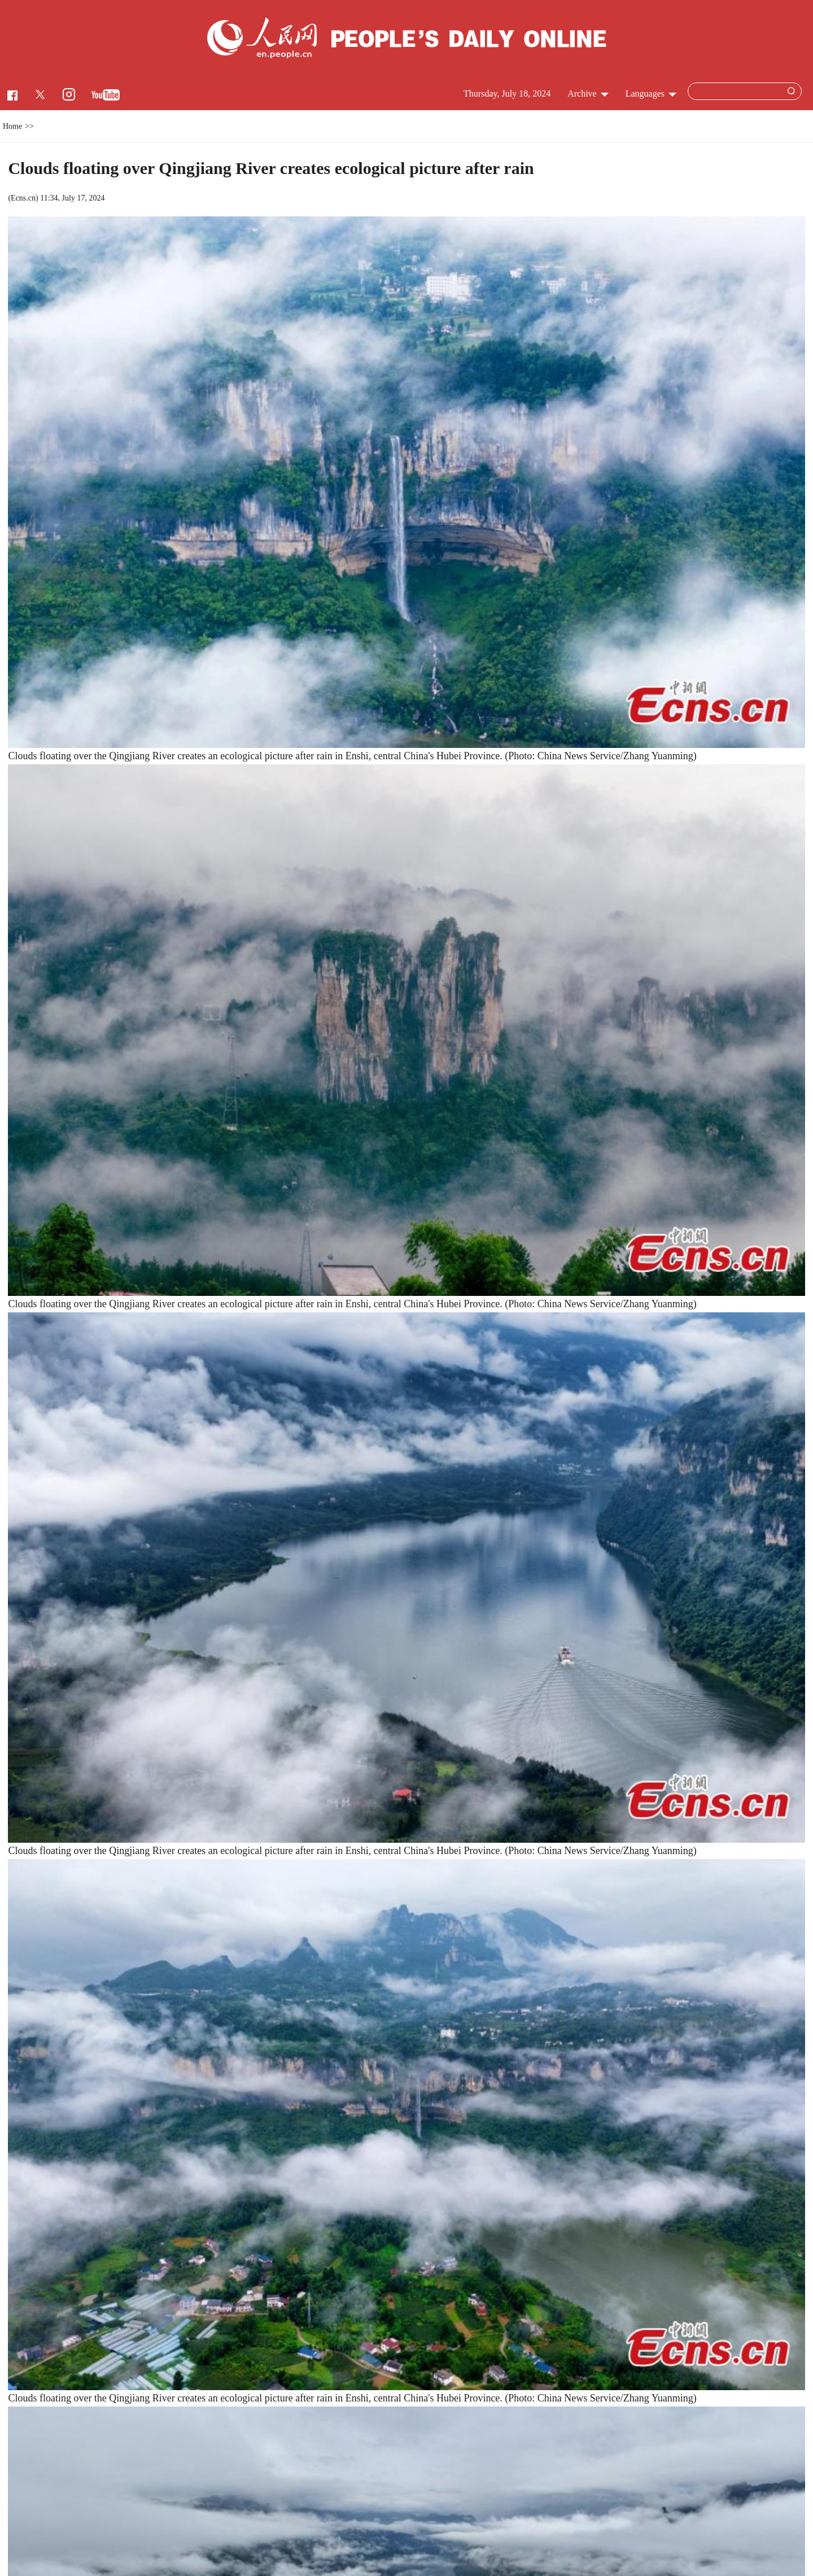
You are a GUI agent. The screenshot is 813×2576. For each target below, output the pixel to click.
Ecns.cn (23, 198)
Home (12, 126)
